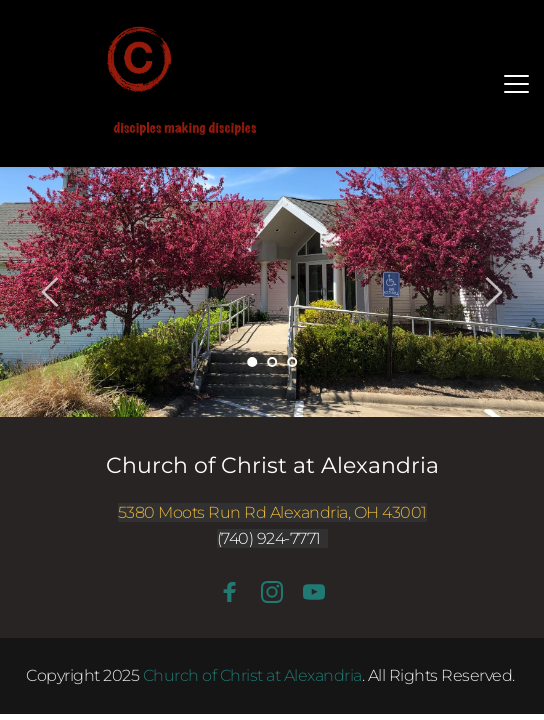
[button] (516, 83)
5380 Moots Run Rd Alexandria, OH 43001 (272, 512)
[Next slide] (493, 292)
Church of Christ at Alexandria (272, 465)
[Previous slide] (51, 292)
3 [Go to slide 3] (292, 362)
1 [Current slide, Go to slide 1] (252, 362)
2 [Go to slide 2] (272, 362)
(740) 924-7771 (269, 538)
